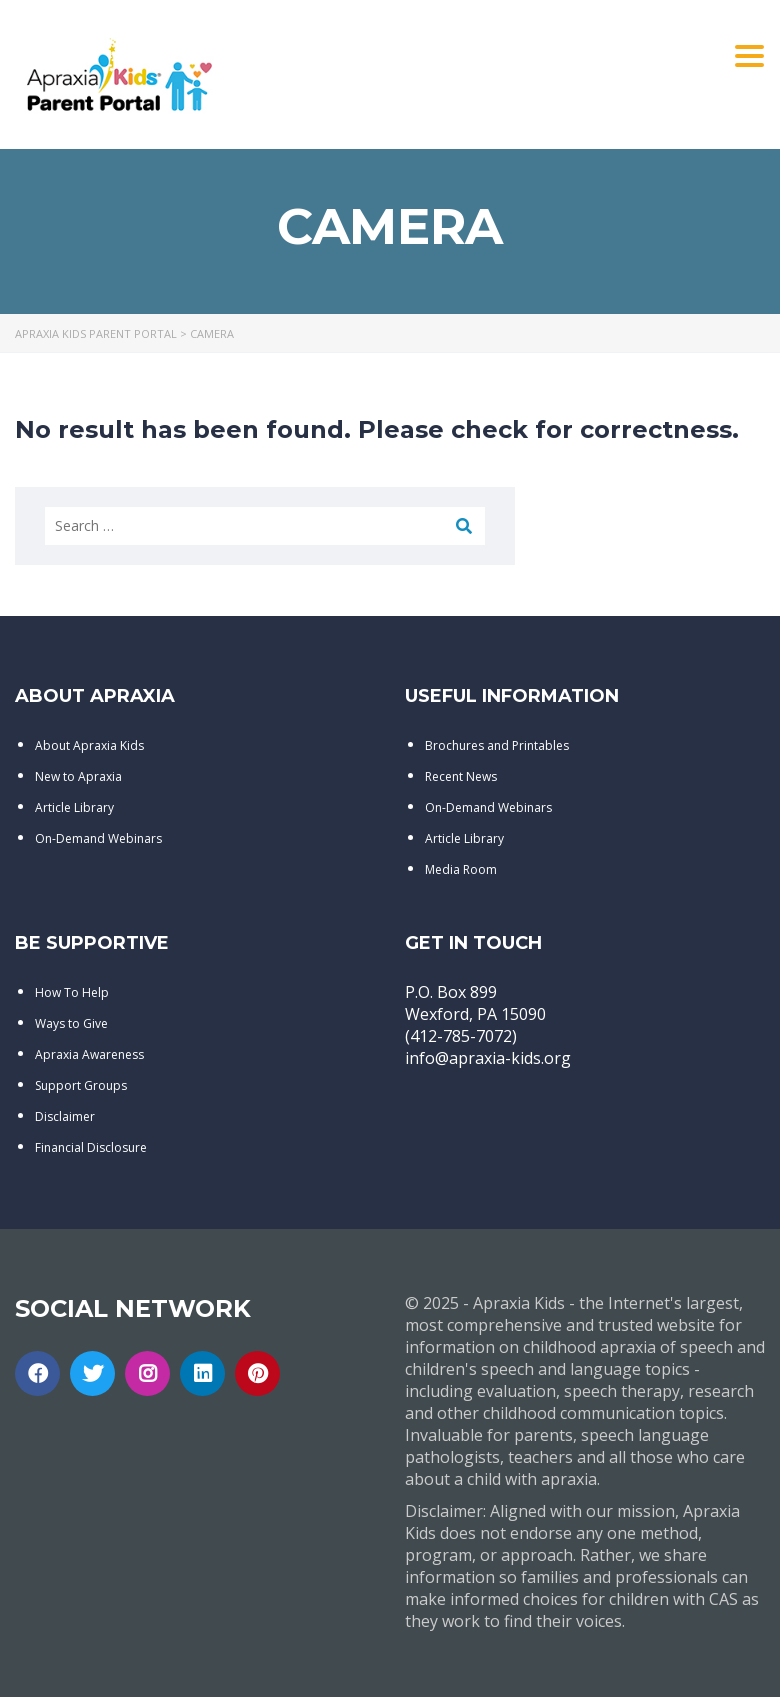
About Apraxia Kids (89, 745)
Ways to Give (71, 1023)
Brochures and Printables (497, 745)
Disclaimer (65, 1116)
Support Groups (81, 1085)
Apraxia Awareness (89, 1054)
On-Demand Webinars (98, 838)
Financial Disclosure (91, 1147)
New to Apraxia (78, 776)
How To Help (72, 992)
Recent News (461, 776)
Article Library (74, 807)
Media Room (461, 869)
